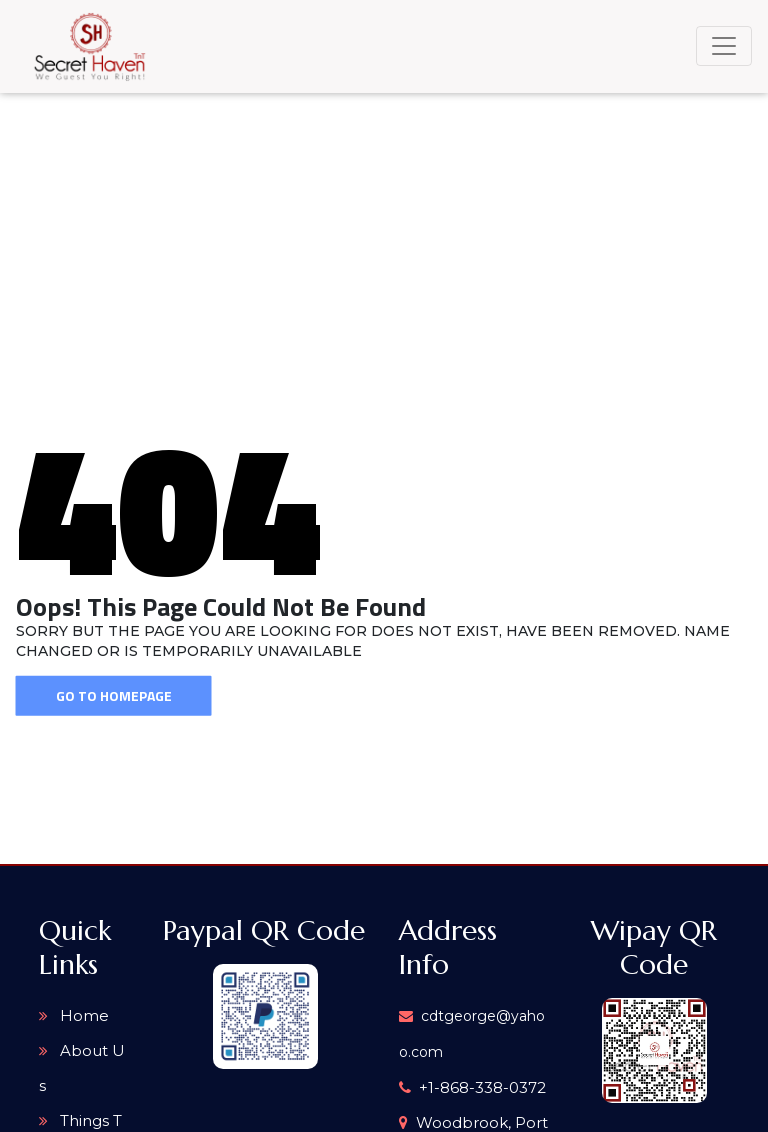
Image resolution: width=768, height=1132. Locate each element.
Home (74, 1015)
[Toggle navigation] (724, 46)
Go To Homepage (114, 695)
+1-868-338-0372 (472, 1087)
